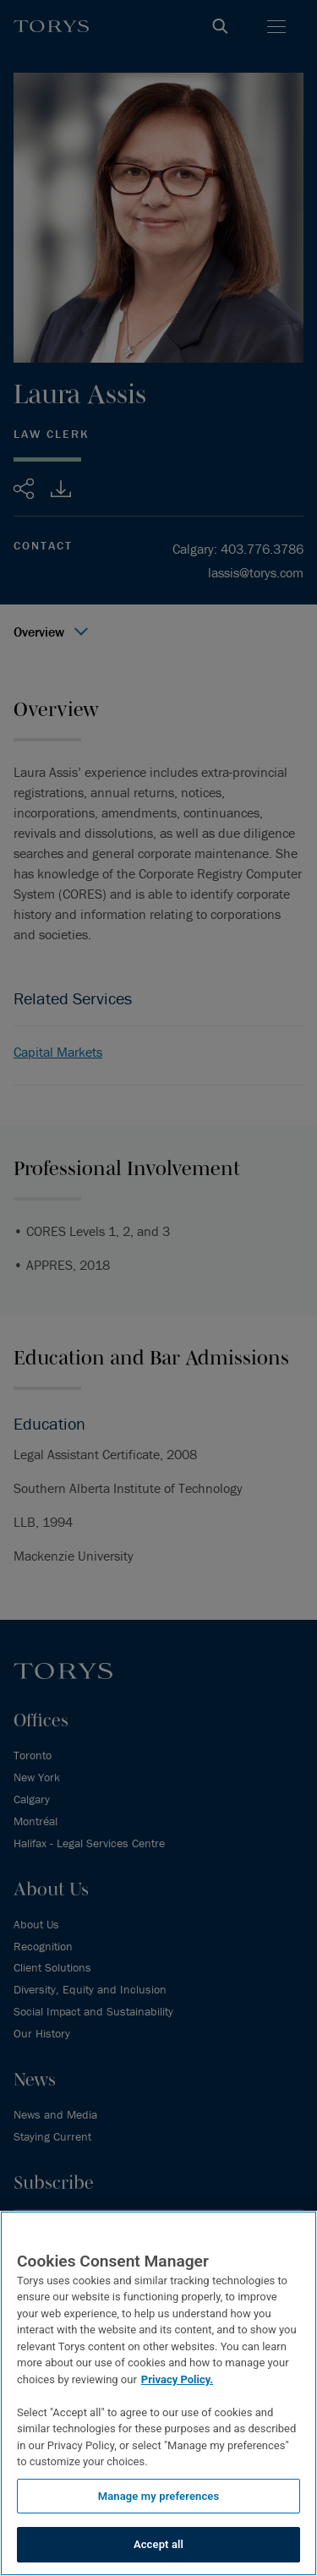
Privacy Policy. (177, 2379)
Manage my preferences (159, 2496)
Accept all (158, 2544)
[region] (158, 2393)
